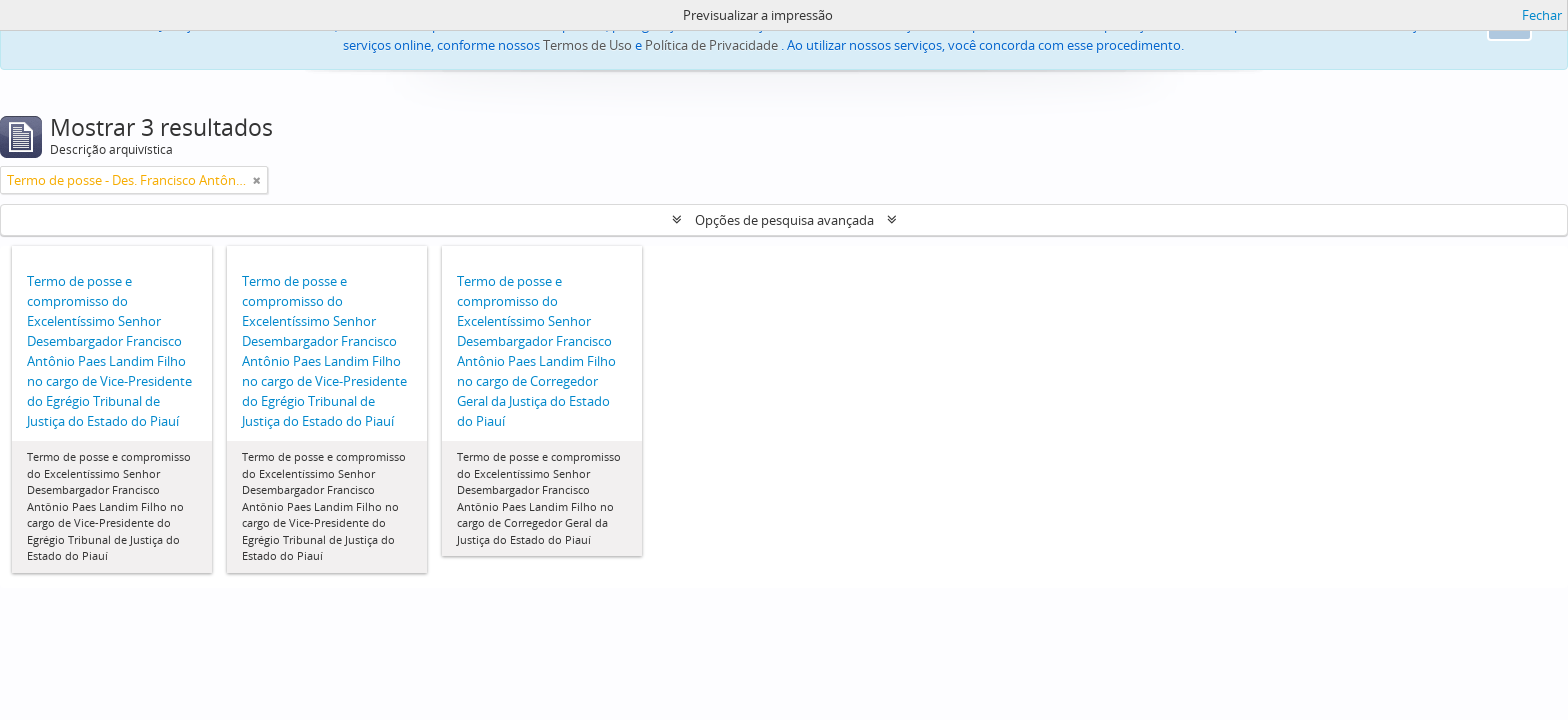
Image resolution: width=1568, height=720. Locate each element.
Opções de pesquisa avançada (784, 220)
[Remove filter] (257, 180)
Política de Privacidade (711, 45)
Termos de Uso (587, 45)
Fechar (1542, 15)
